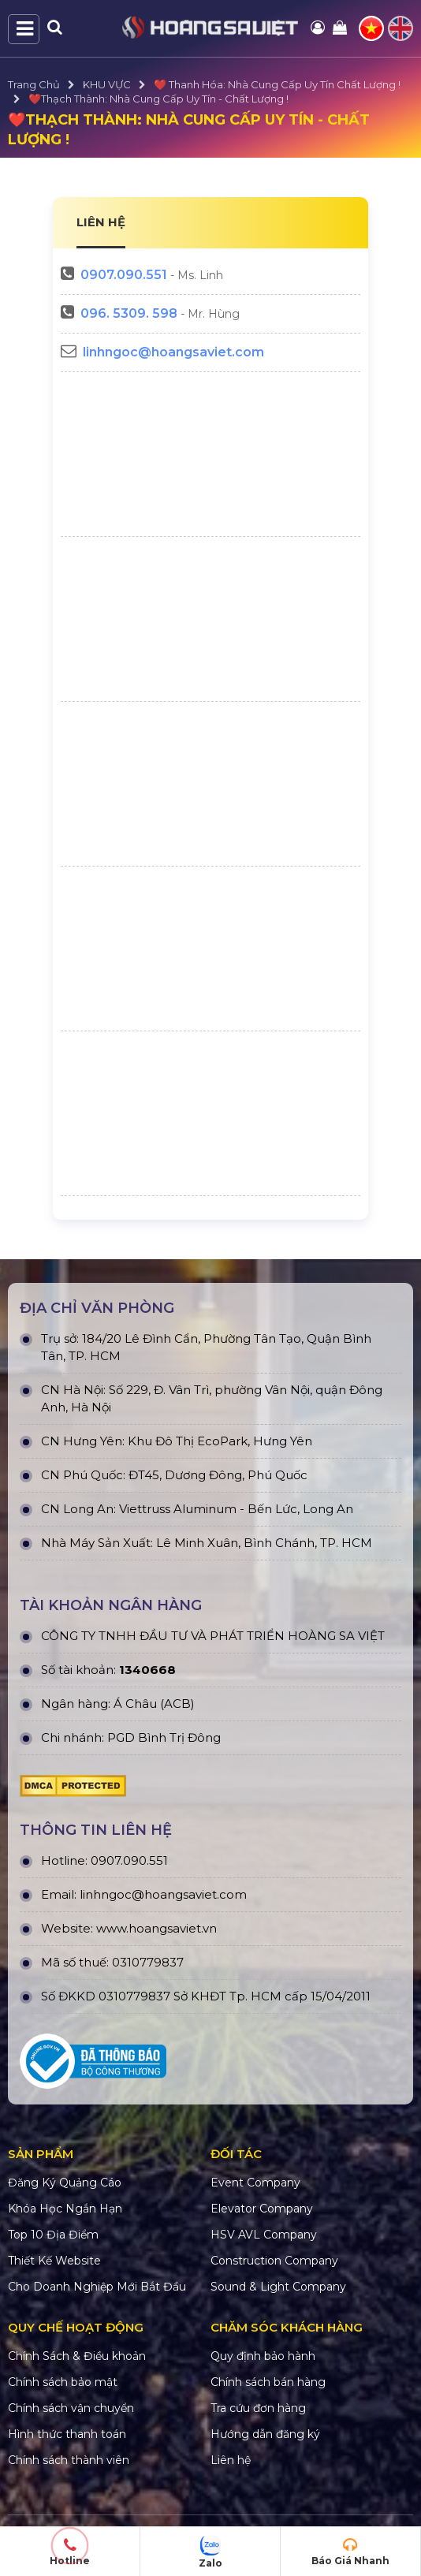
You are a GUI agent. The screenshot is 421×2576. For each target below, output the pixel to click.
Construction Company (274, 2261)
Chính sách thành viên (68, 2460)
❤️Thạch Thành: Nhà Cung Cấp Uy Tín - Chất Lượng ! (158, 98)
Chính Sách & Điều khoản (77, 2356)
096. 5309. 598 (128, 313)
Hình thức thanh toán (67, 2434)
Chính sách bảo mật (62, 2382)
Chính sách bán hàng (268, 2382)
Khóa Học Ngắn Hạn (65, 2208)
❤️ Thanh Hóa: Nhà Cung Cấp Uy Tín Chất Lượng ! (277, 84)
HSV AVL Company (263, 2234)
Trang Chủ (34, 84)
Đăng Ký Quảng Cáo (64, 2182)
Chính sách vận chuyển (71, 2408)
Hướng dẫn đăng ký (265, 2434)
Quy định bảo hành (262, 2356)
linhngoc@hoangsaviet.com (173, 352)
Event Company (255, 2182)
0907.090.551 (123, 274)
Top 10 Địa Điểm (53, 2234)
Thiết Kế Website (54, 2261)
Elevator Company (261, 2208)
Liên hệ (230, 2460)
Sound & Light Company (278, 2287)
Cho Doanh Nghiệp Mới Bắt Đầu (97, 2287)
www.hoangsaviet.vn (156, 1928)
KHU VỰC (107, 84)
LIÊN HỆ (100, 221)
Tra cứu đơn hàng (258, 2408)
